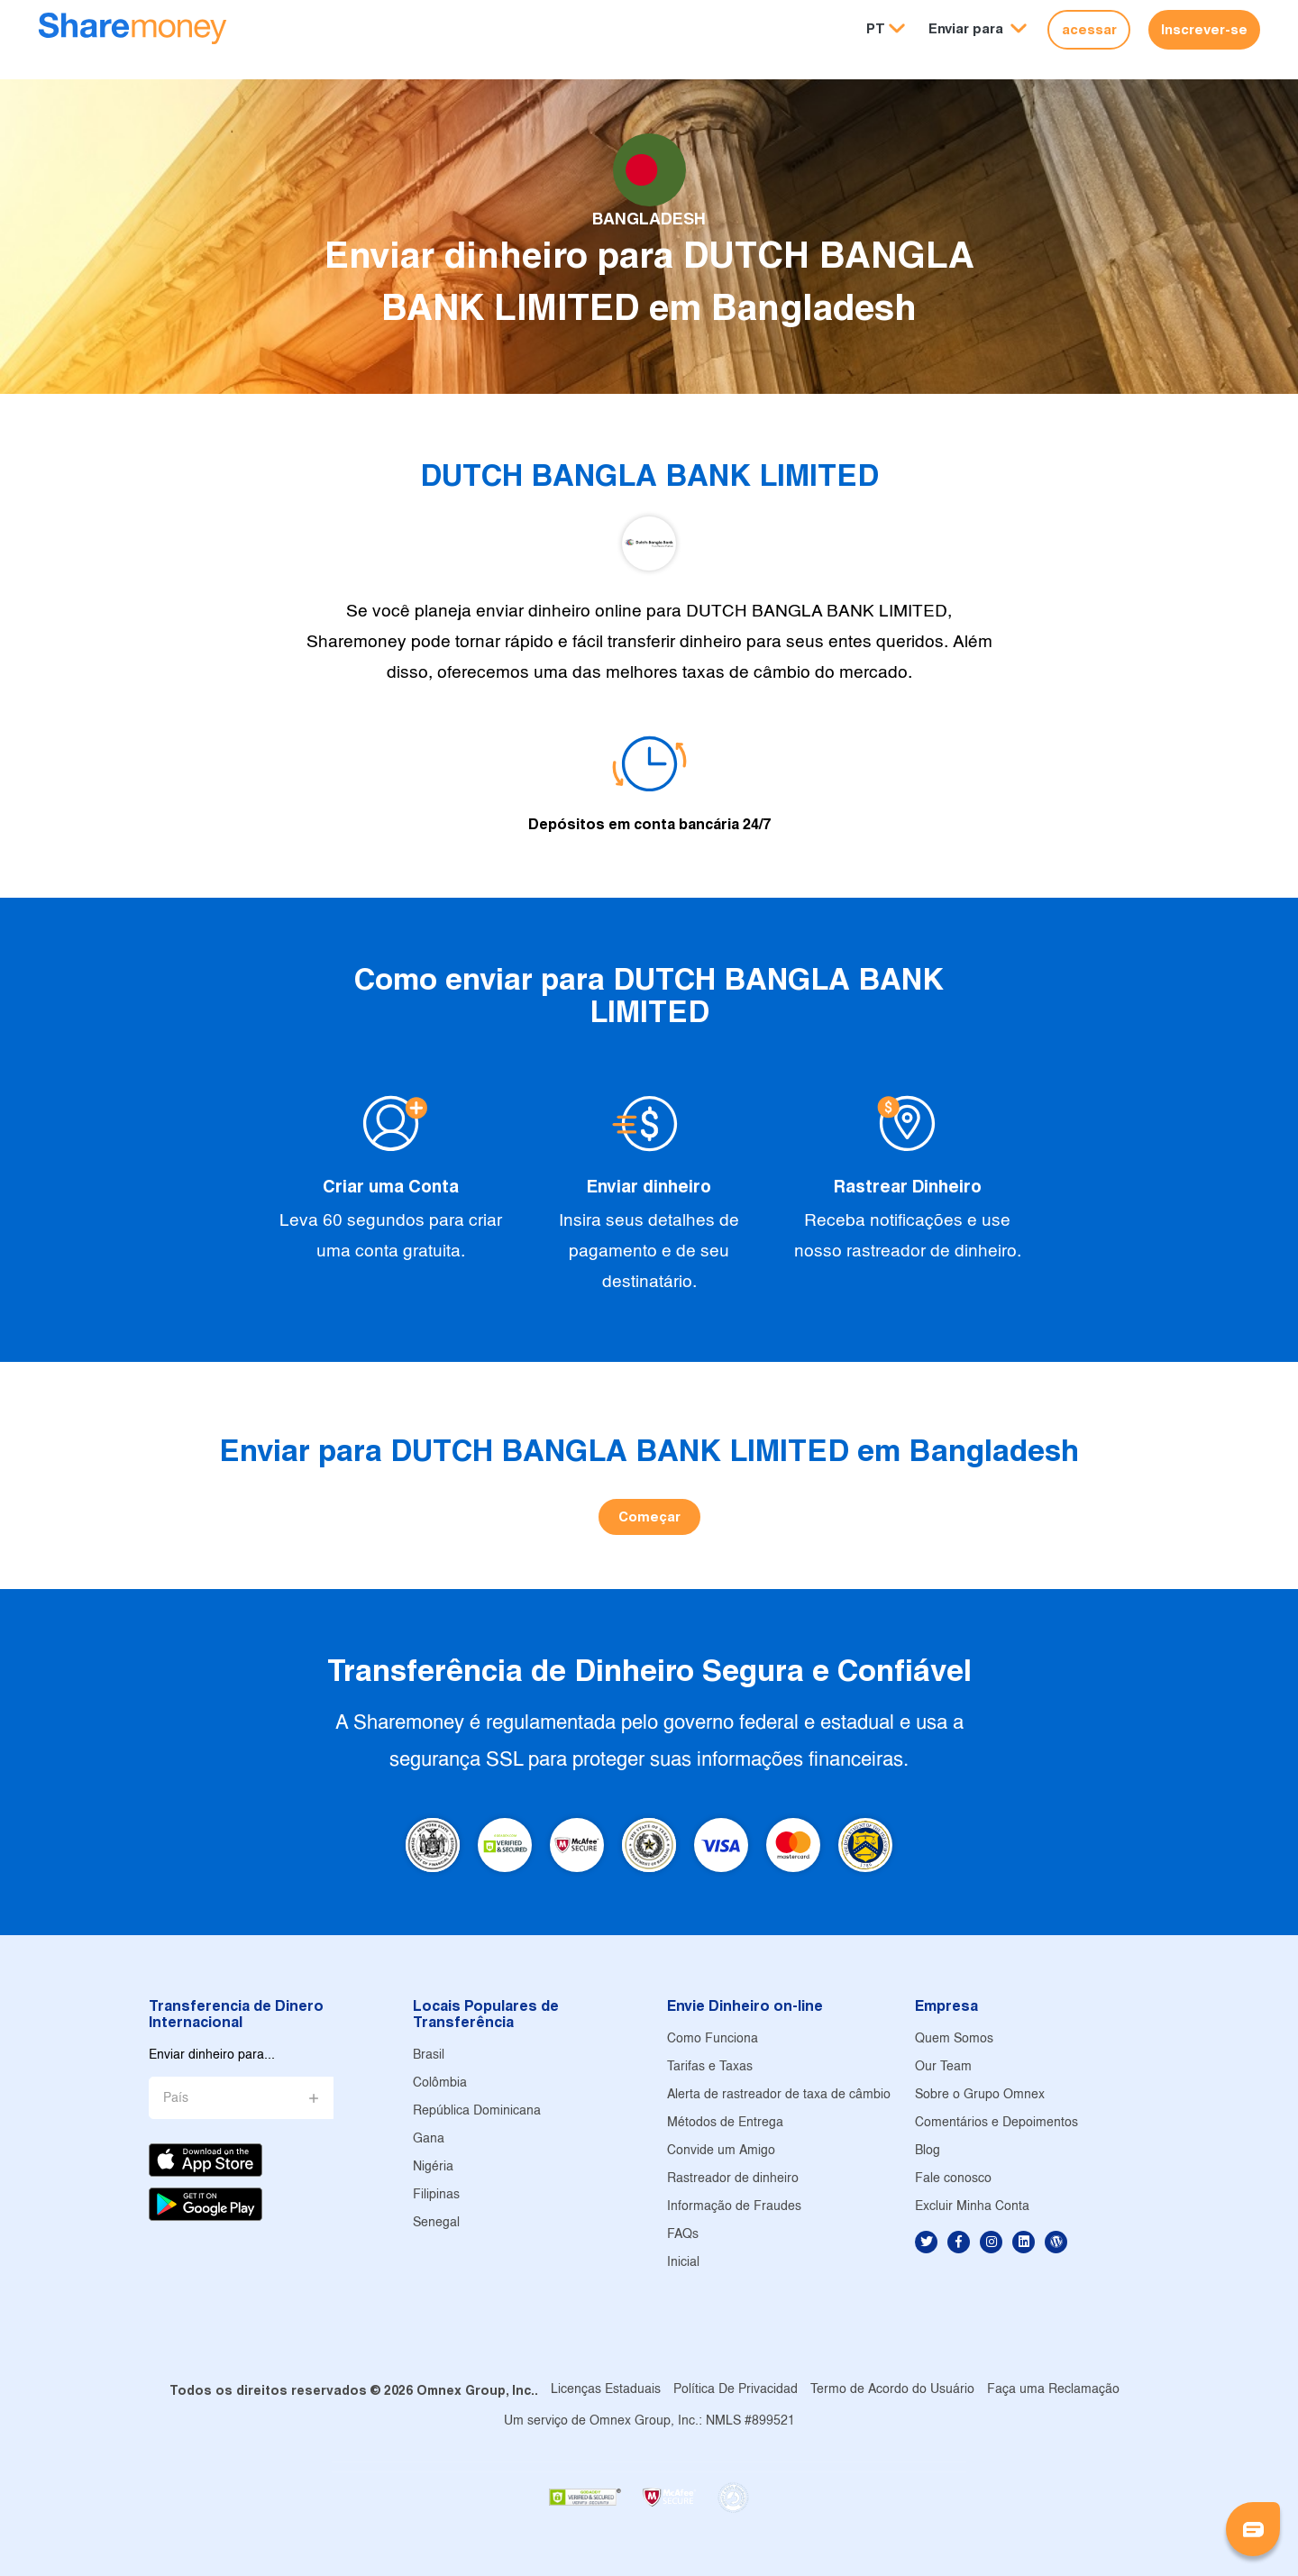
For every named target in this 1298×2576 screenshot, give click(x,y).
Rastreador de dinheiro (733, 2179)
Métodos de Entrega (725, 2123)
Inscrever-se (1204, 29)
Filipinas (436, 2195)
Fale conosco (953, 2179)
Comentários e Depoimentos (996, 2123)
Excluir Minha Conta (972, 2206)
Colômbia (440, 2083)
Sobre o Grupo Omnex (980, 2095)
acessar (1089, 29)
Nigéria (433, 2167)
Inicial (683, 2262)
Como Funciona (712, 2039)
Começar (649, 1516)
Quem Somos (954, 2039)
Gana (428, 2139)
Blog (927, 2151)
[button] (977, 29)
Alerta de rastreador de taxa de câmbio (779, 2095)
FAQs (683, 2234)
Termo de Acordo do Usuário (892, 2389)
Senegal (436, 2223)
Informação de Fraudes (734, 2206)
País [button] (175, 2098)
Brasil (428, 2055)
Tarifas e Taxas (710, 2067)
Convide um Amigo (721, 2151)
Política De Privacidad (735, 2389)
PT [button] (875, 28)
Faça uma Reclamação (1053, 2389)
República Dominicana (477, 2111)
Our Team (943, 2067)
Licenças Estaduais (606, 2389)
